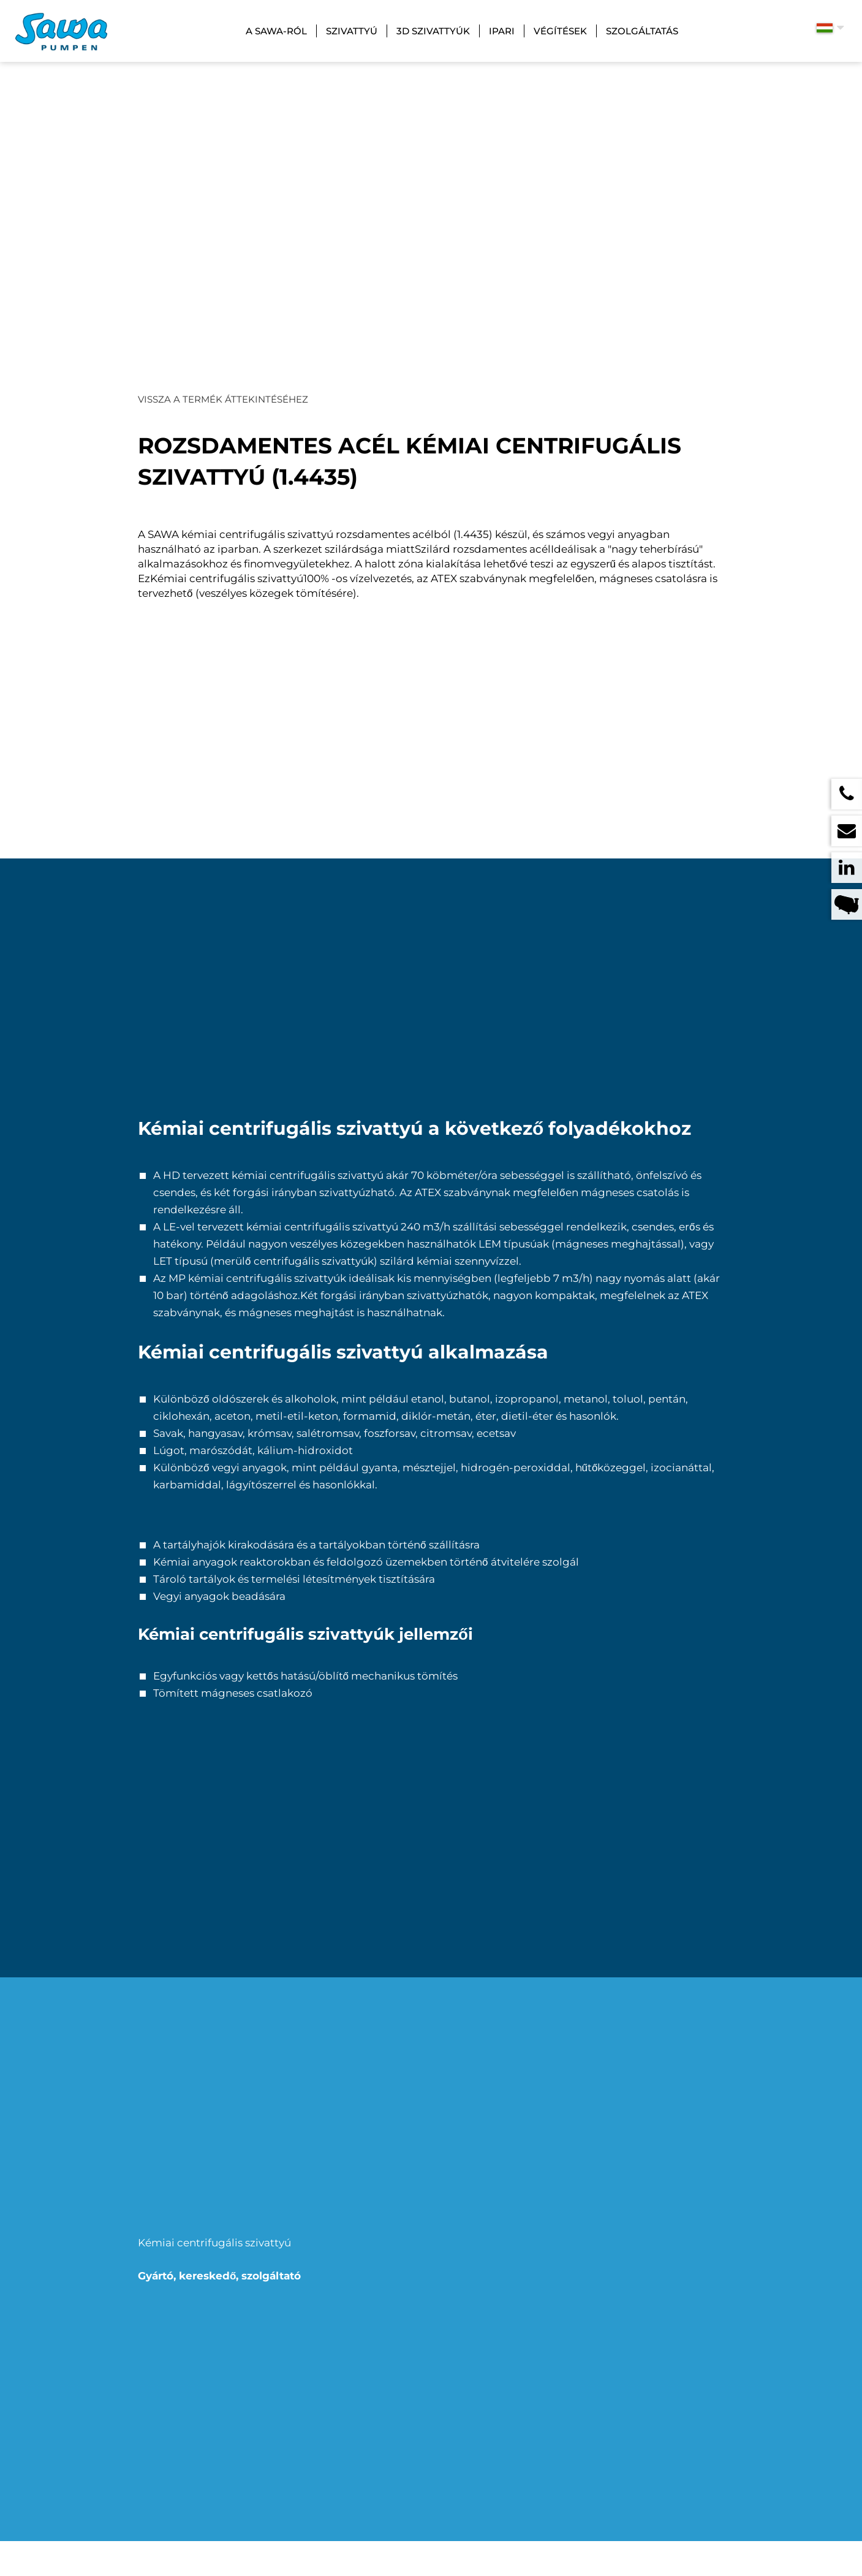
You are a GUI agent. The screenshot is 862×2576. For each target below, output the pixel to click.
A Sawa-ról (276, 31)
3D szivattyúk (433, 31)
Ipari (502, 31)
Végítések (560, 31)
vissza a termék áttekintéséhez (223, 399)
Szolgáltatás (642, 31)
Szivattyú (351, 31)
